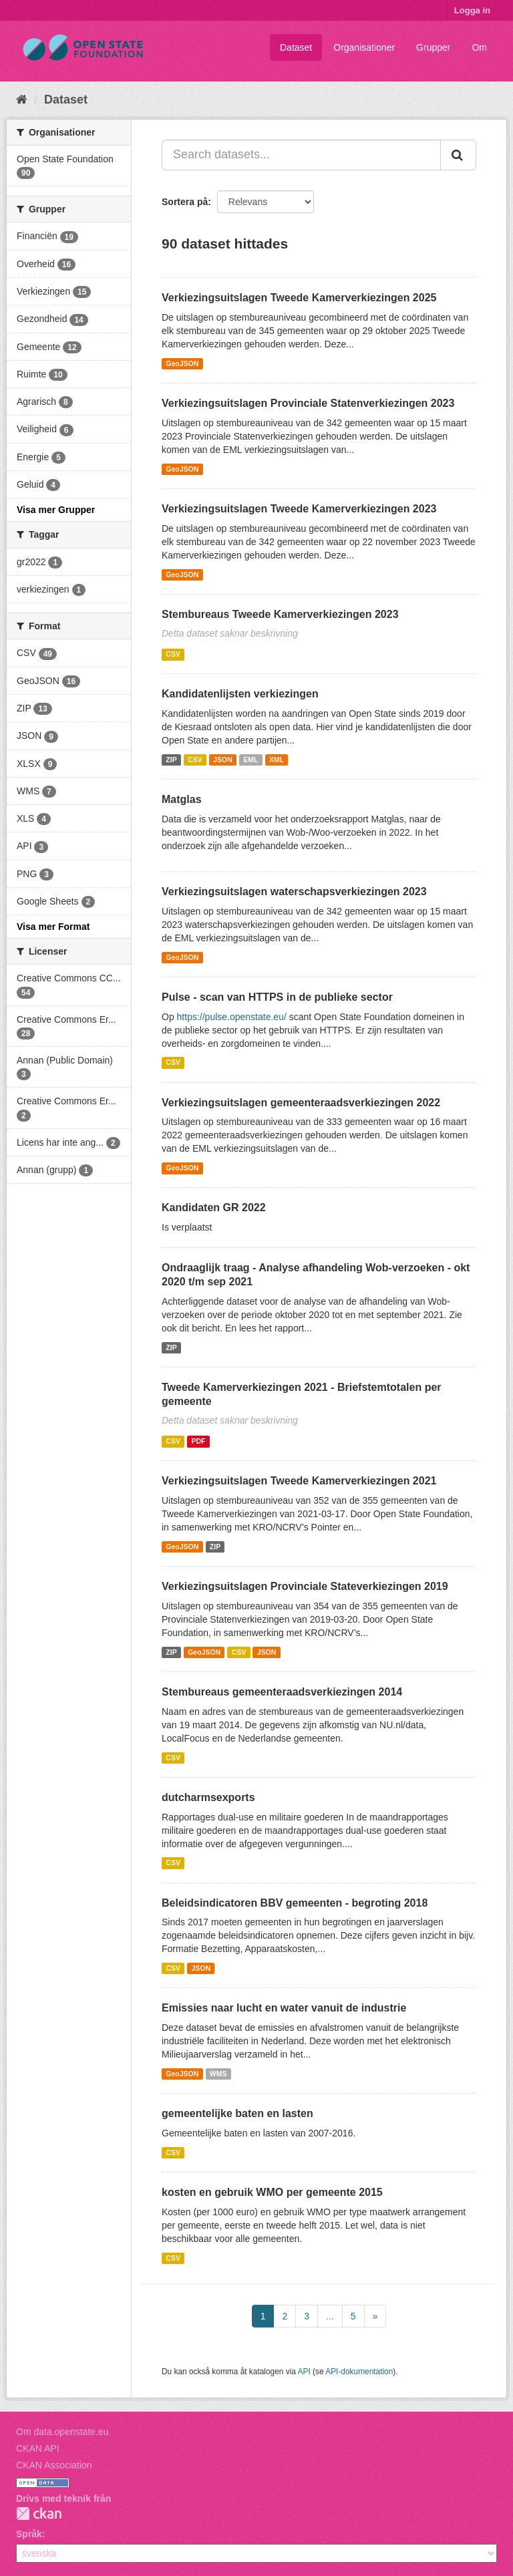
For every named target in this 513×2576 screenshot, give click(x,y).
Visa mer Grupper (56, 509)
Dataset (296, 47)
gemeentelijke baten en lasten (237, 2113)
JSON (222, 760)
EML (250, 760)
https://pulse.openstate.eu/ (232, 1016)
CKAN (38, 2514)
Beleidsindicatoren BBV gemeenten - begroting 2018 (295, 1903)
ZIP (171, 760)
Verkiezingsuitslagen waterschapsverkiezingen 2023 (294, 891)
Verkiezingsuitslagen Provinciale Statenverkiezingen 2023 (308, 403)
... (330, 2316)
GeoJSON (182, 363)
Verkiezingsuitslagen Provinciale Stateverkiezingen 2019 (305, 1586)
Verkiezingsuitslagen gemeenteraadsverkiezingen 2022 (301, 1102)
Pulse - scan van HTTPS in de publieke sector (277, 997)
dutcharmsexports (208, 1797)
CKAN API (37, 2448)
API (304, 2371)
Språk (29, 2534)
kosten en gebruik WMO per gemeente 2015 (272, 2192)
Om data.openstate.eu (62, 2431)
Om (479, 47)
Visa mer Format (53, 926)
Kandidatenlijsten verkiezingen (240, 693)
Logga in (472, 10)
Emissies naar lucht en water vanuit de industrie (284, 2008)
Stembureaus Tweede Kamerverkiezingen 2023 (280, 614)
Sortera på (185, 201)
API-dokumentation (359, 2371)
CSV (173, 654)
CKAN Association (54, 2465)
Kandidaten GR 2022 (214, 1207)
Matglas (182, 799)
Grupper (433, 47)
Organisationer (364, 47)
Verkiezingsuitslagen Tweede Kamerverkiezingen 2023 (299, 508)
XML (276, 760)
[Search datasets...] (301, 155)
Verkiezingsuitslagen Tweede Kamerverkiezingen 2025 (299, 297)
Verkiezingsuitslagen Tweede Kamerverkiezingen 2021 (299, 1480)
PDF (198, 1441)
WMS (218, 2074)
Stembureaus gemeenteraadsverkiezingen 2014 (282, 1692)
